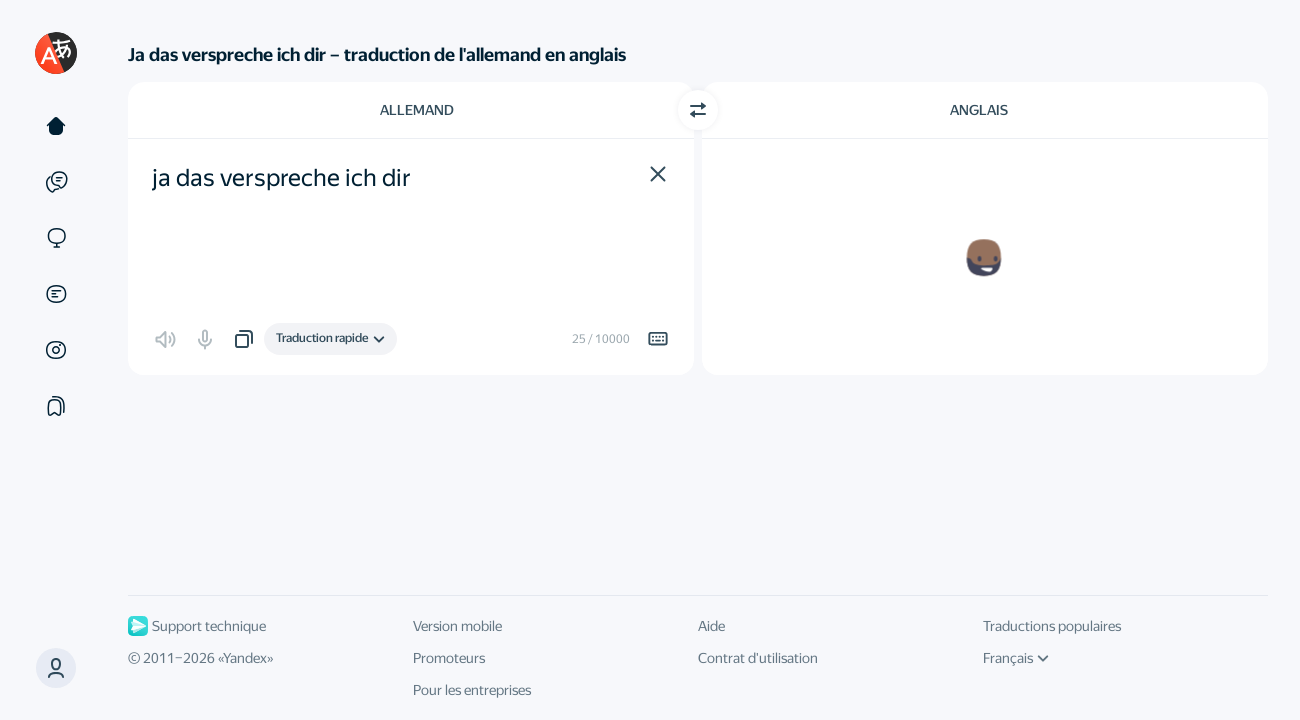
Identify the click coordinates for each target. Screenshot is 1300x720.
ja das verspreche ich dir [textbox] (281, 178)
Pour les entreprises (472, 690)
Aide (711, 626)
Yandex (245, 658)
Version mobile (457, 626)
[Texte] (56, 126)
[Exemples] (56, 182)
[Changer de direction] (698, 110)
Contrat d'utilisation (758, 658)
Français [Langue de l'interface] (1016, 658)
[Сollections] (56, 406)
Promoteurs (449, 658)
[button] (658, 174)
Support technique (197, 626)
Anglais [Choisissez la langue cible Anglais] (979, 110)
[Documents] (56, 294)
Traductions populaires (1052, 626)
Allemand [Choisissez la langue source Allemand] (417, 110)
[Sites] (56, 238)
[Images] (56, 350)
